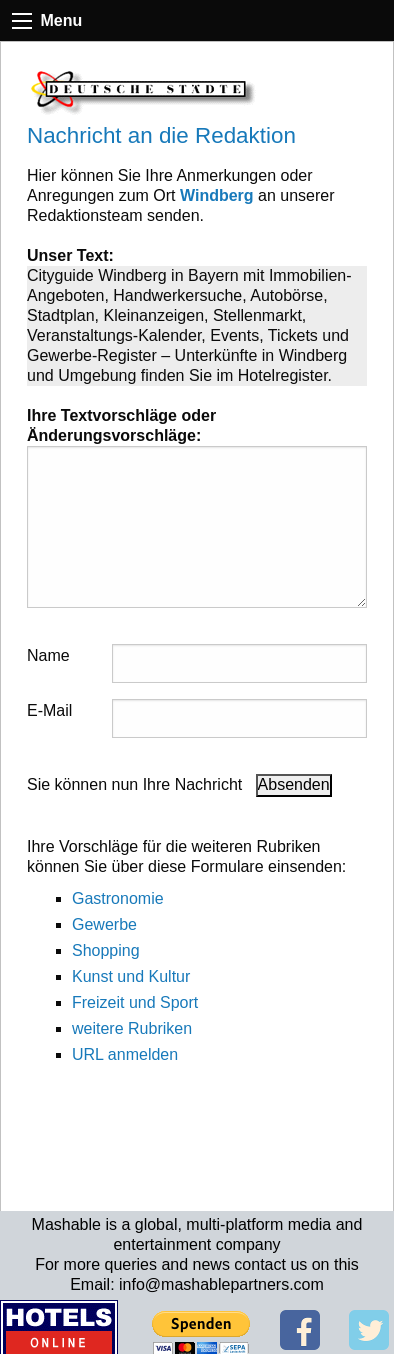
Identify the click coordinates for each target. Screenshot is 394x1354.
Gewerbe (104, 924)
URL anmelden (125, 1054)
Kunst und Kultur (131, 976)
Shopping (106, 950)
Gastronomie (118, 898)
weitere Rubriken (132, 1028)
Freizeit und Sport (135, 1002)
